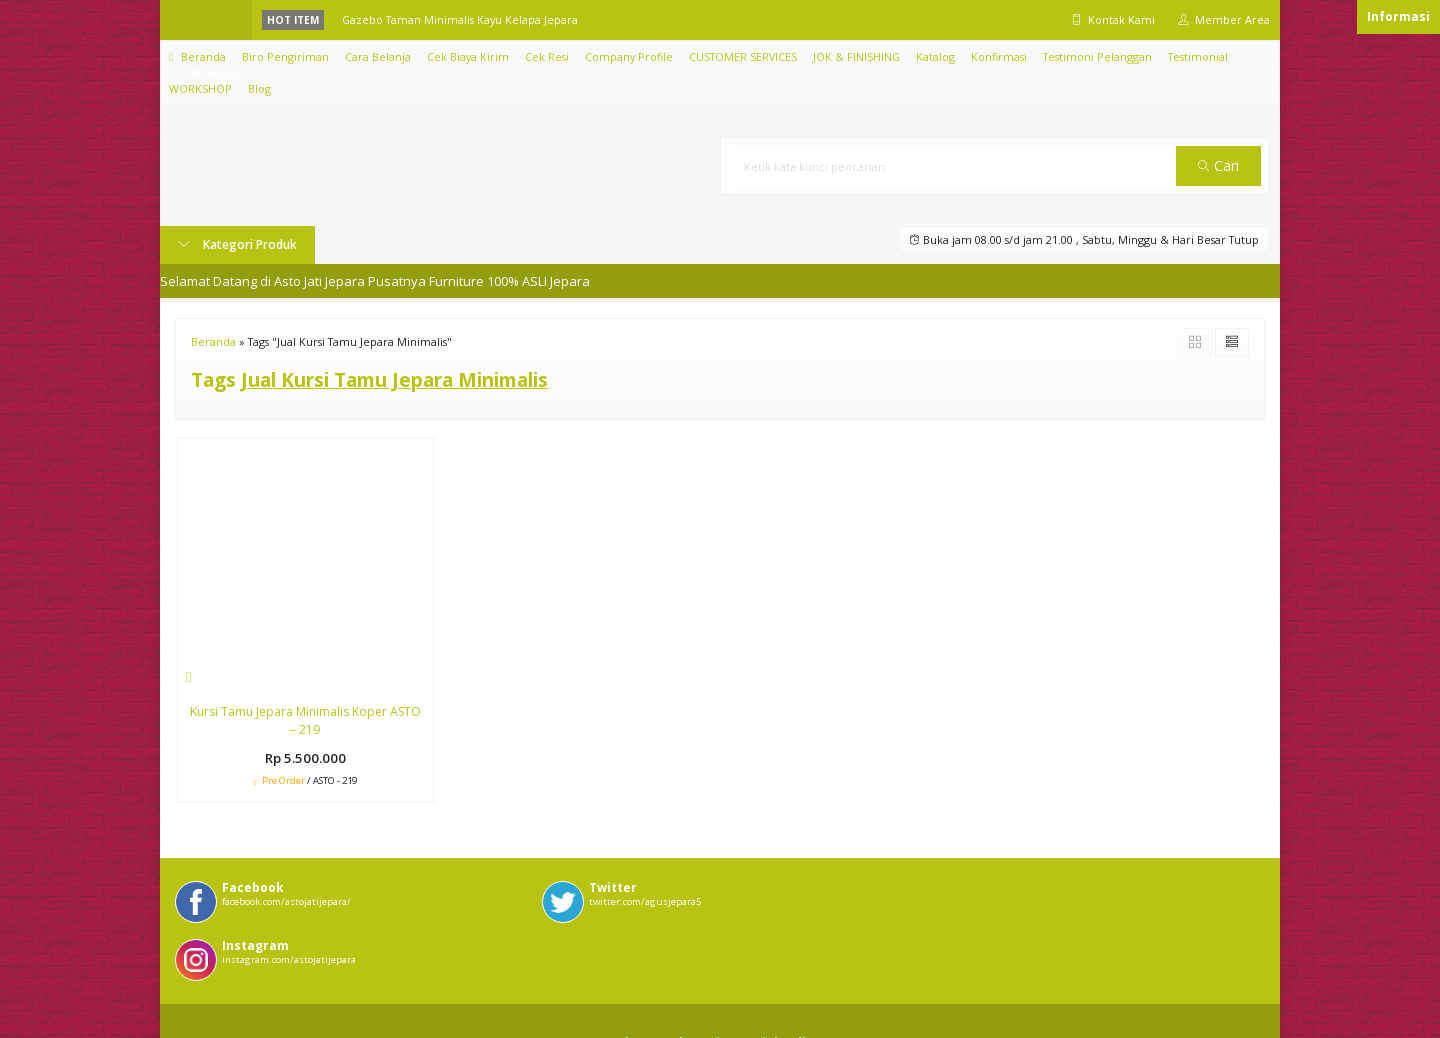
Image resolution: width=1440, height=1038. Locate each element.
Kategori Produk (237, 244)
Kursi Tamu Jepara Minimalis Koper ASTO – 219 (305, 720)
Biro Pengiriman (285, 56)
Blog (259, 88)
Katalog (935, 56)
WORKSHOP (200, 88)
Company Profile (629, 56)
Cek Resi (547, 56)
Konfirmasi (999, 56)
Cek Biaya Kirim (468, 56)
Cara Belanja (378, 56)
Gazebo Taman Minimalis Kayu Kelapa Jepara (460, 19)
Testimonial (1198, 56)
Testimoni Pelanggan (1097, 56)
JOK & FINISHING (856, 56)
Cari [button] (1218, 165)
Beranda (197, 56)
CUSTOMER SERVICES (743, 56)
